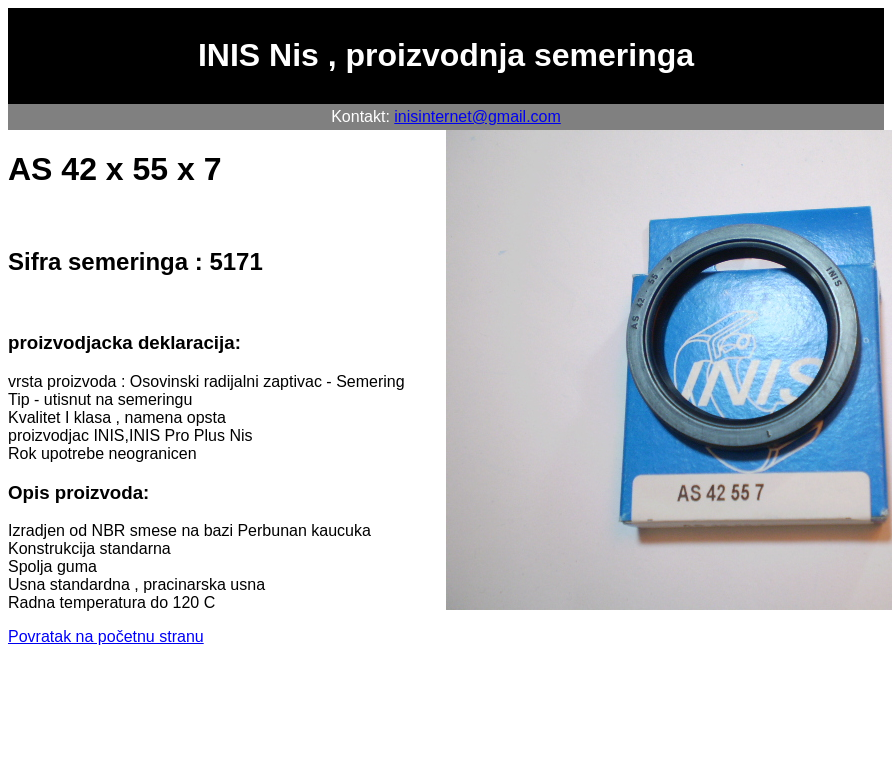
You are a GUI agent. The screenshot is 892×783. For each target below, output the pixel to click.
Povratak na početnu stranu (106, 636)
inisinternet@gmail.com (477, 116)
